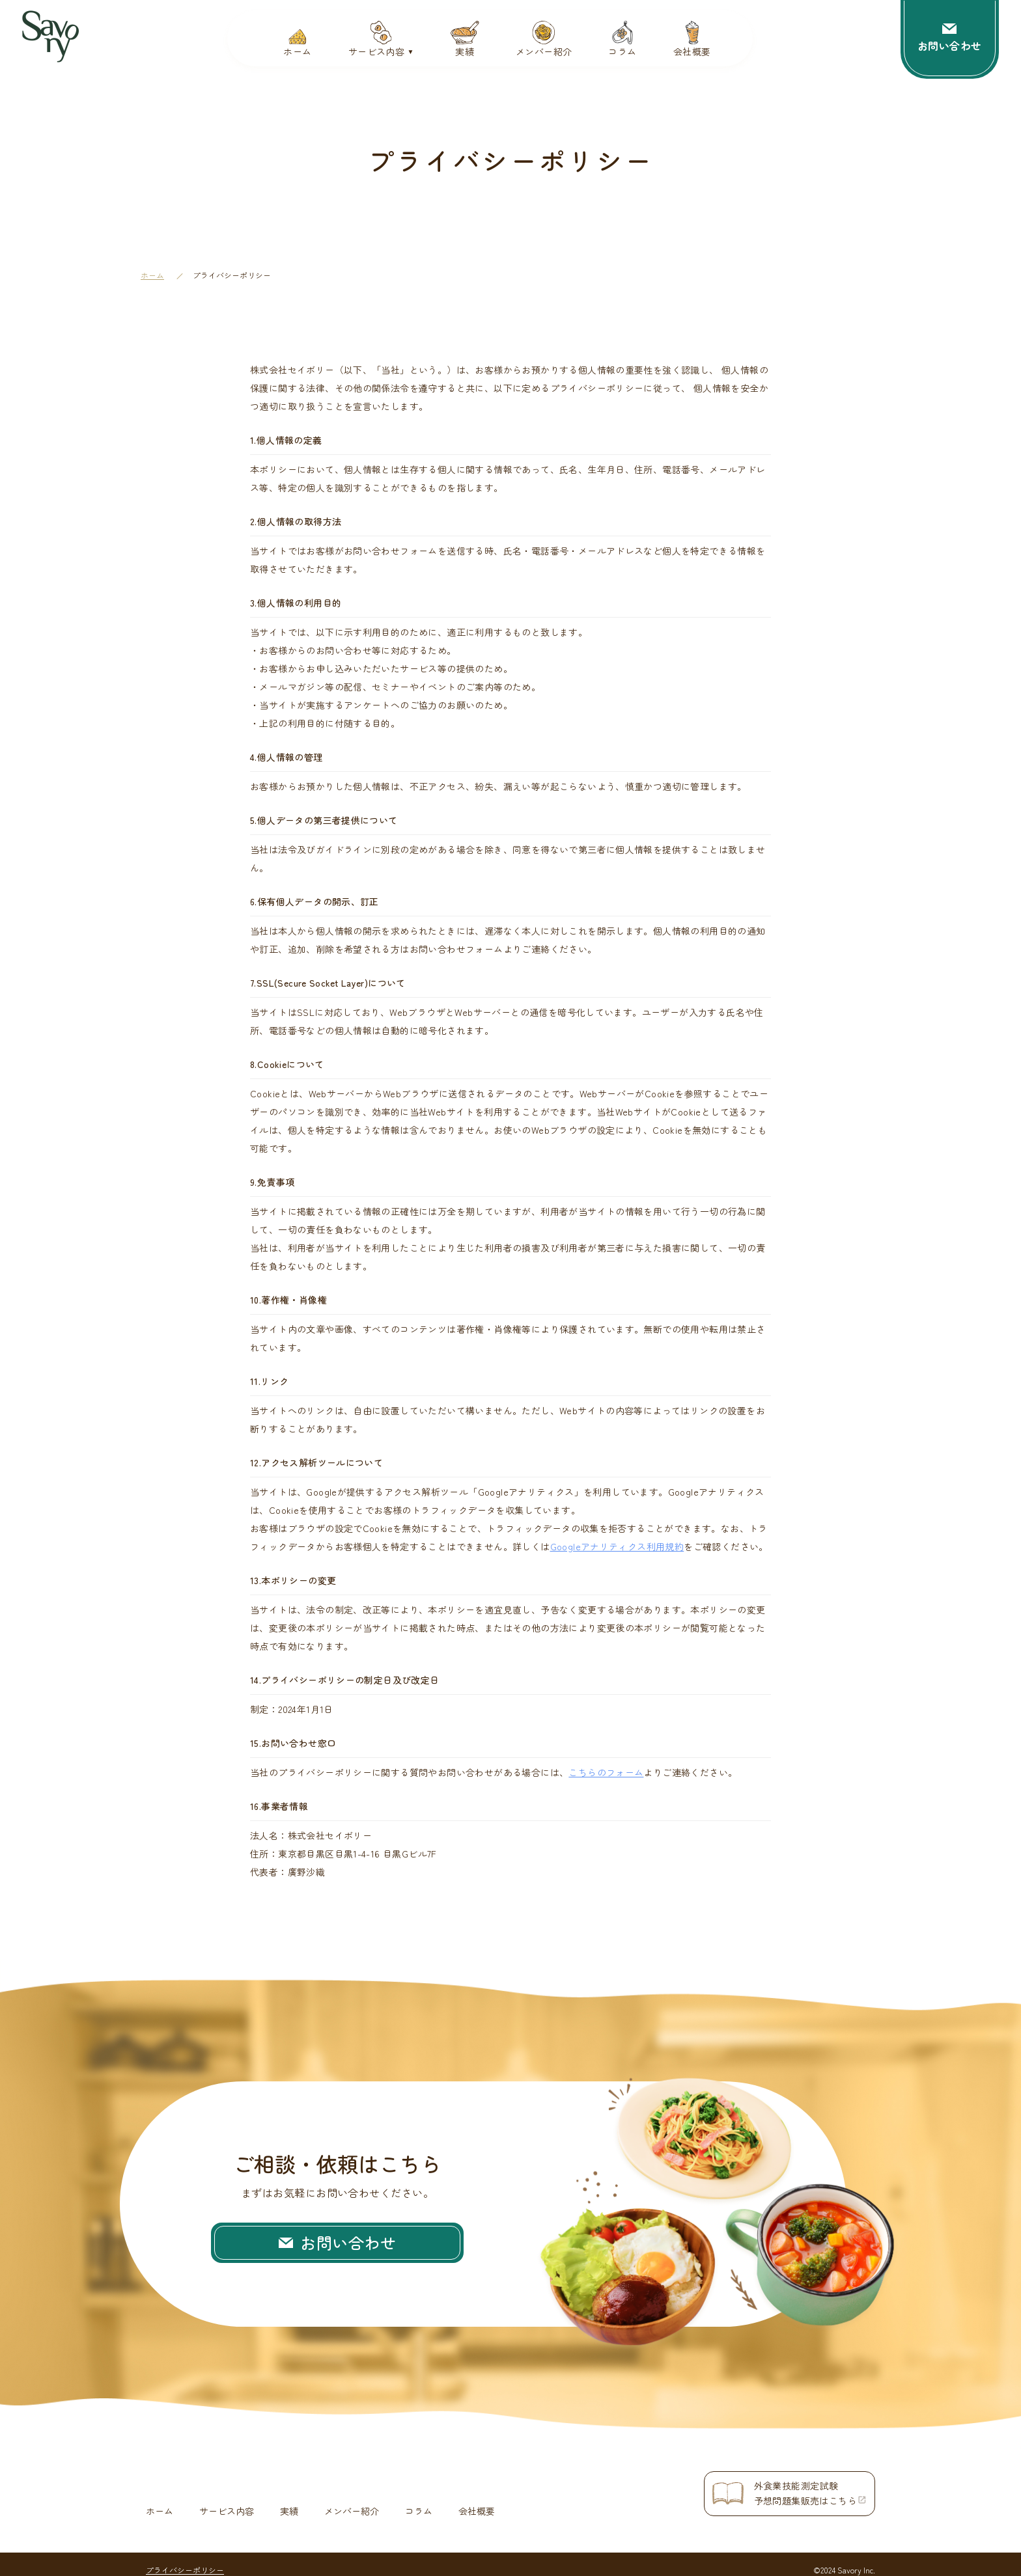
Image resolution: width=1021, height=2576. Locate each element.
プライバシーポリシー (185, 2558)
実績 (289, 2499)
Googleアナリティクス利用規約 (617, 1546)
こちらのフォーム (605, 1772)
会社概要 (476, 2499)
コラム (418, 2499)
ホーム (152, 275)
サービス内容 (226, 2499)
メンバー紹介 (351, 2499)
